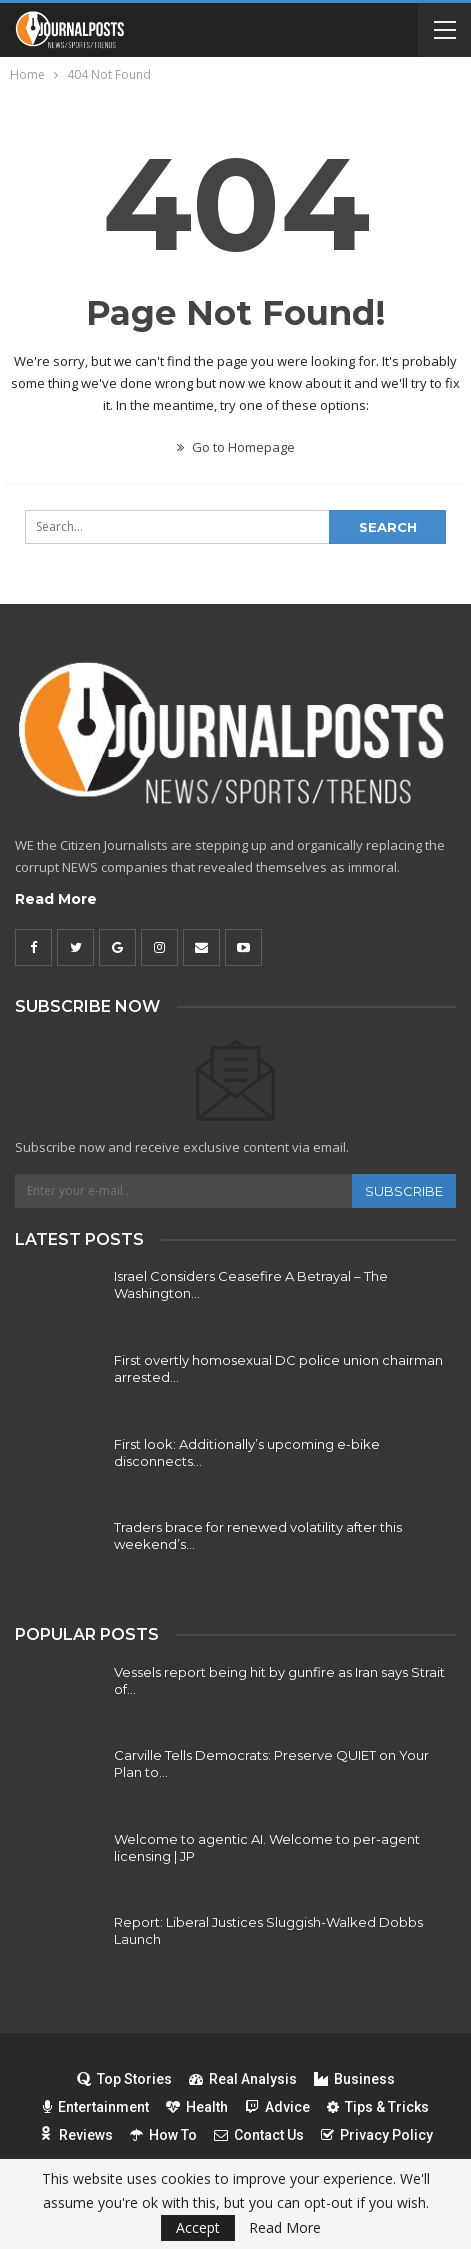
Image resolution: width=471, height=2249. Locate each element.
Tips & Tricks (378, 2107)
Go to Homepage (236, 447)
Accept (198, 2227)
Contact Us (259, 2135)
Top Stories (124, 2079)
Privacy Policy (377, 2135)
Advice (277, 2107)
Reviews (76, 2135)
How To (163, 2135)
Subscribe (404, 1191)
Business (354, 2079)
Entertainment (96, 2107)
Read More (56, 899)
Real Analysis (243, 2079)
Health (197, 2107)
